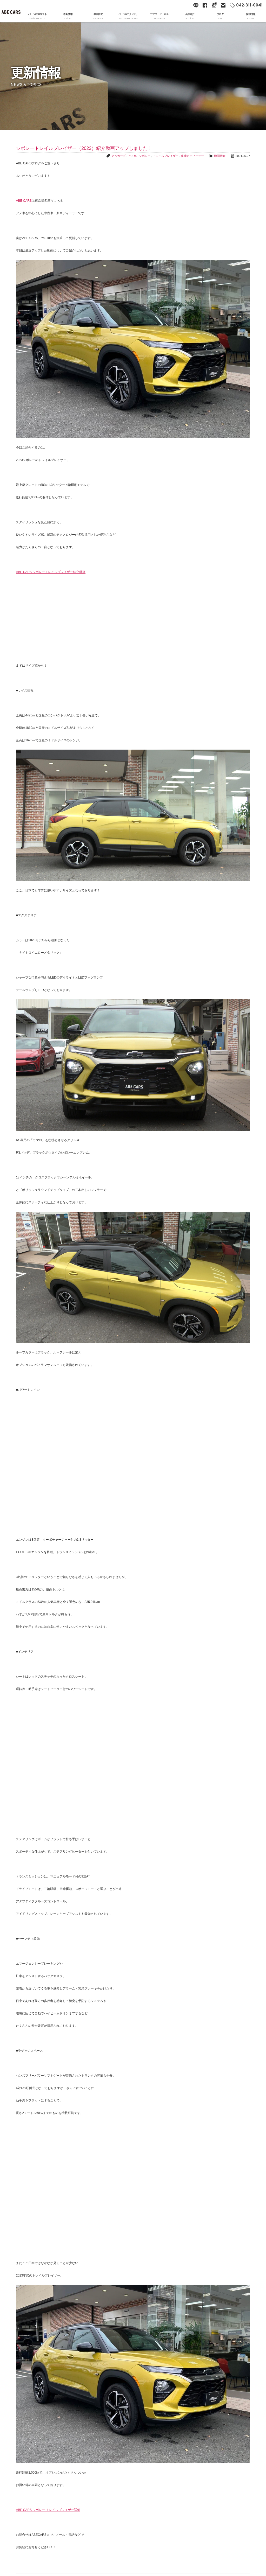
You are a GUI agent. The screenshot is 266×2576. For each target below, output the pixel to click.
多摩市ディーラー (192, 155)
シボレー (144, 155)
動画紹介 (219, 155)
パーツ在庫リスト (37, 16)
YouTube (181, 5)
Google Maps (214, 5)
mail (223, 5)
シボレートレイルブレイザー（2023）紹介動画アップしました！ (84, 148)
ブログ (220, 16)
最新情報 (67, 16)
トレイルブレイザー (165, 155)
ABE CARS (11, 11)
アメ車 (132, 155)
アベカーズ (118, 155)
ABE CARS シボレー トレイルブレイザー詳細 (48, 2510)
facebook (205, 5)
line (196, 5)
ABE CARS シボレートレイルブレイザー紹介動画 (50, 572)
